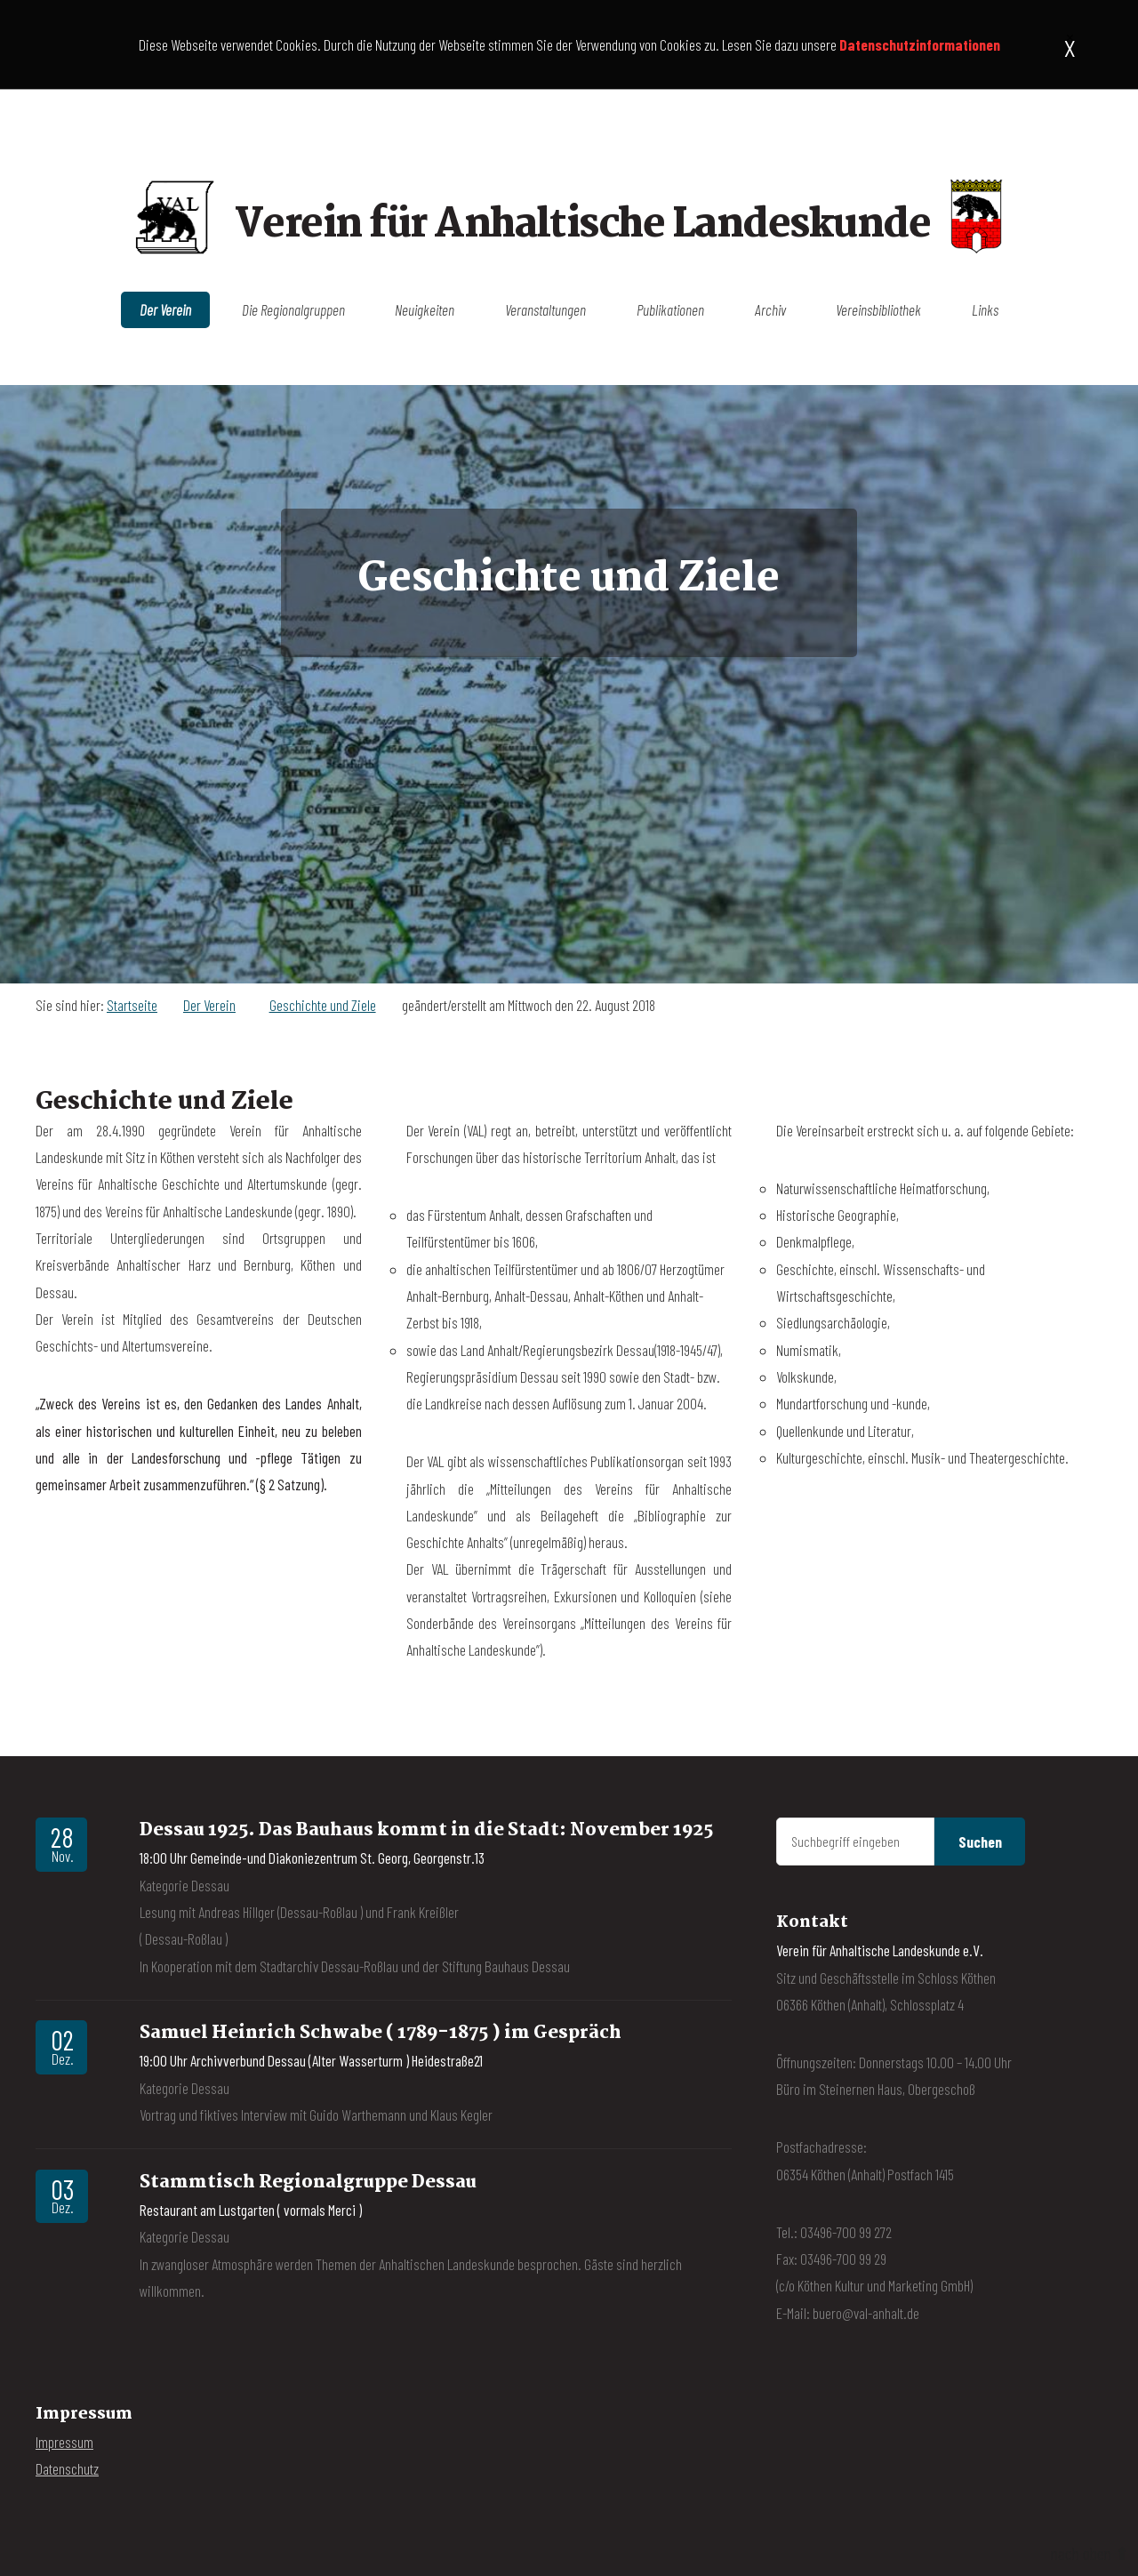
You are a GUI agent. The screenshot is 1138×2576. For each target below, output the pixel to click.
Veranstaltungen (545, 310)
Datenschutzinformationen (919, 44)
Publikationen (670, 310)
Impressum (64, 2442)
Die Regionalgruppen (293, 310)
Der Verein (165, 310)
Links (985, 310)
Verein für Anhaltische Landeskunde (582, 224)
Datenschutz (67, 2468)
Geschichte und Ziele (322, 1005)
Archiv (770, 310)
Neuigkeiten (424, 310)
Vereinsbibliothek (878, 310)
